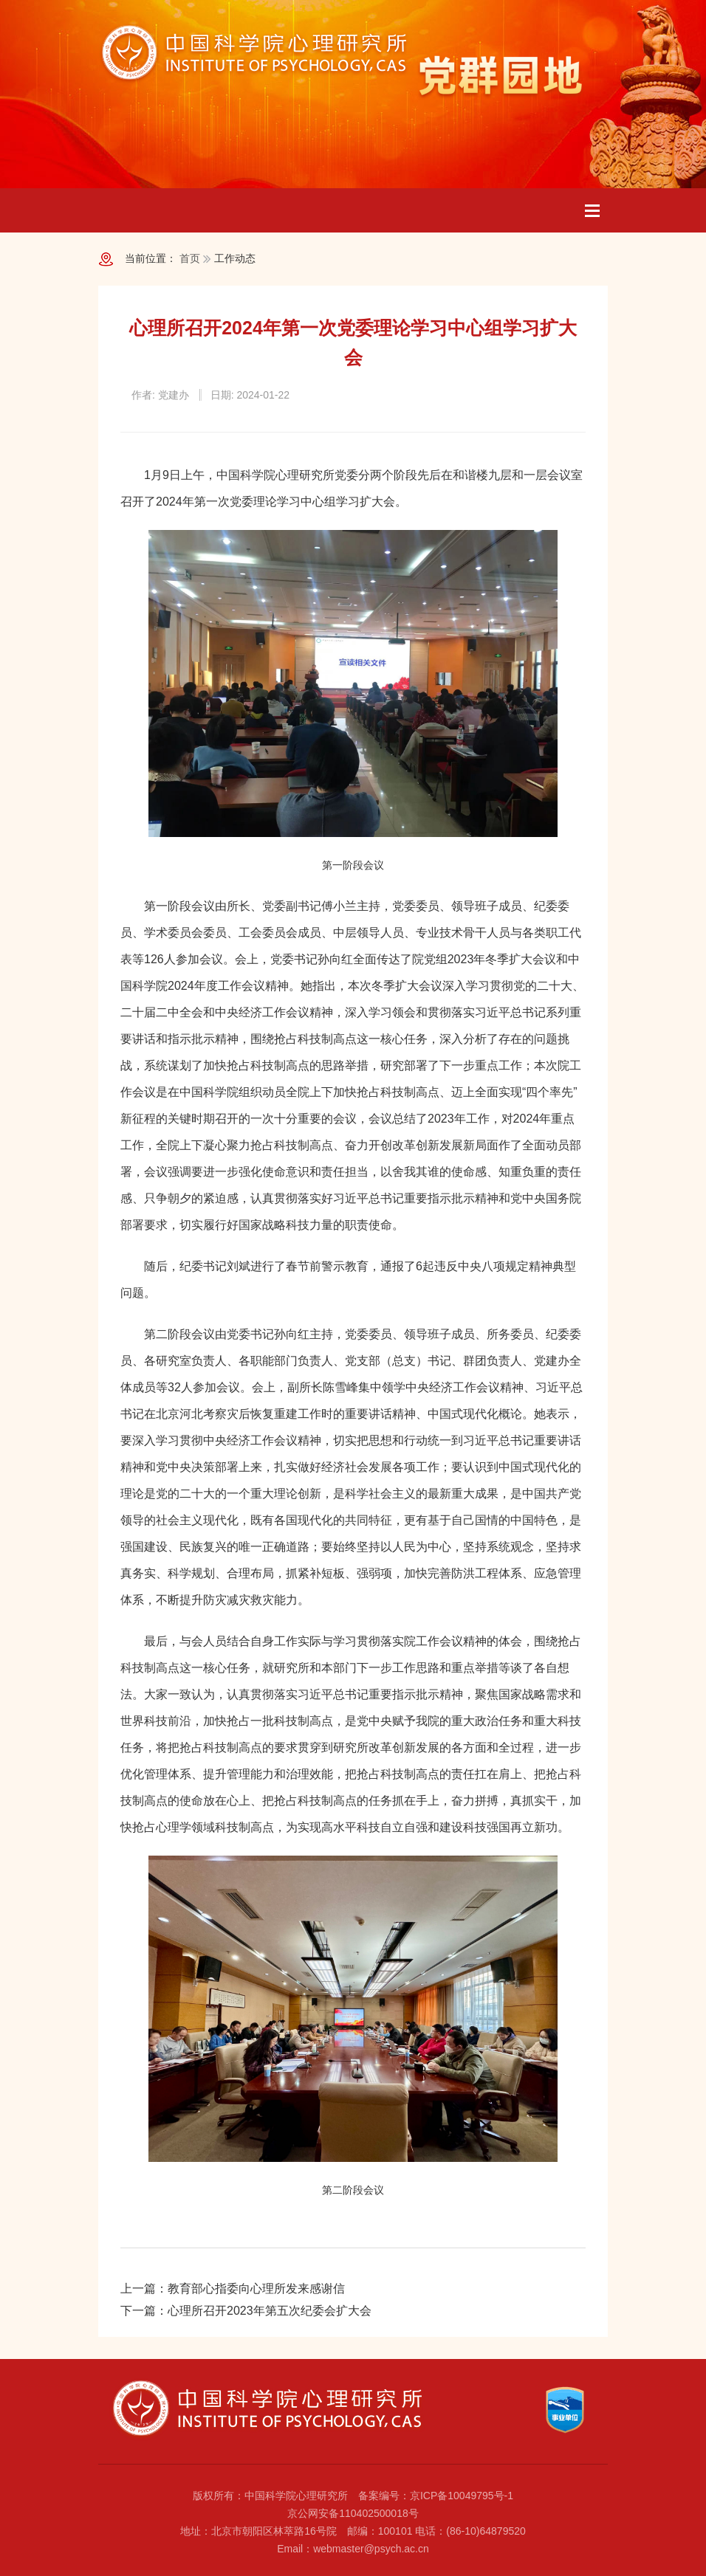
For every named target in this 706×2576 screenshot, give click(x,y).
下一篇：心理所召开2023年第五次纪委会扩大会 (245, 2310)
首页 (189, 258)
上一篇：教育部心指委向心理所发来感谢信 (232, 2288)
